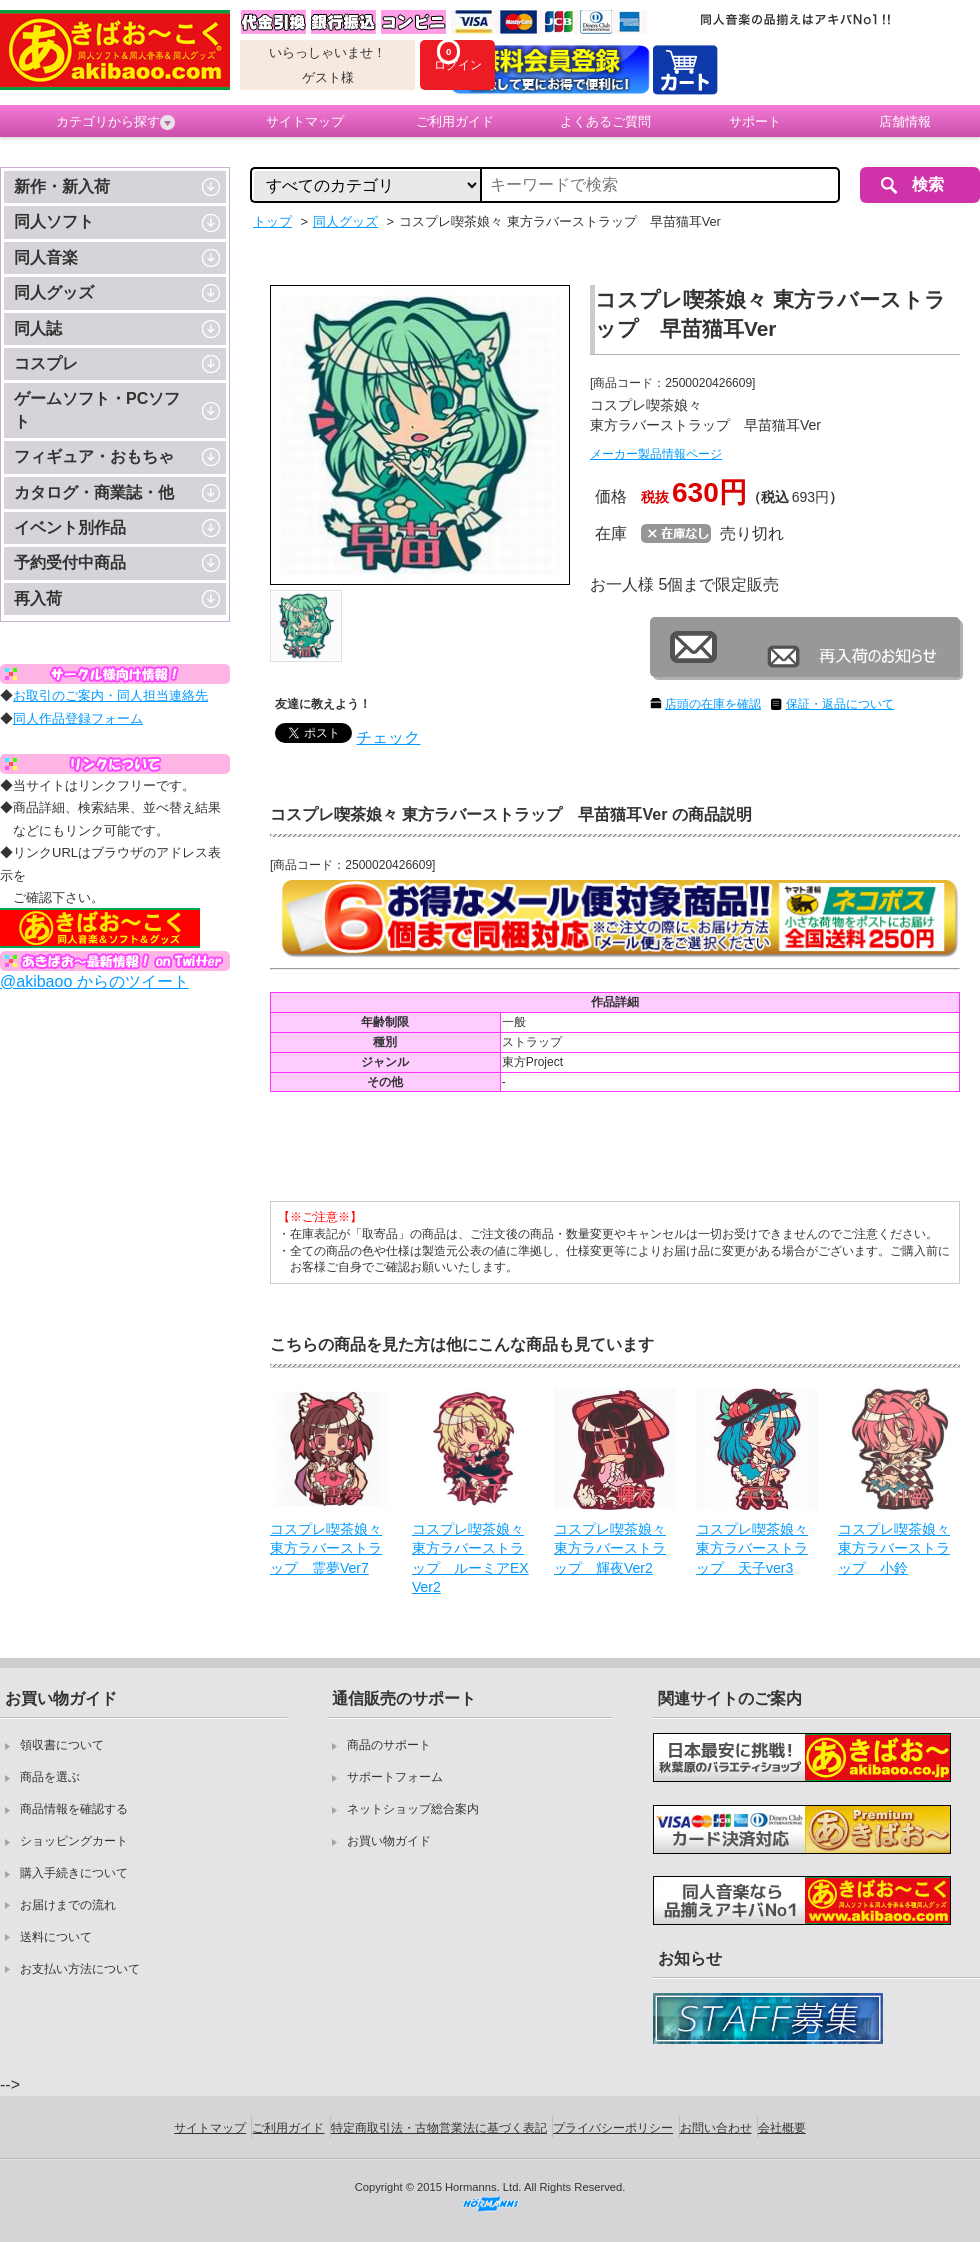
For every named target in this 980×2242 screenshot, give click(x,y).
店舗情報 (905, 121)
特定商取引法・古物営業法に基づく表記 (439, 2128)
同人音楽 (46, 257)
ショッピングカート (74, 1841)
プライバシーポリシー (613, 2128)
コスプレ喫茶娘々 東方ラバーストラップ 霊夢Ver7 (326, 1548)
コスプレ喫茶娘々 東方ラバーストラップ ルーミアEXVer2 (470, 1558)
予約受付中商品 (70, 562)
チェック (388, 737)
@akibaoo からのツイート (94, 981)
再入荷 (38, 598)
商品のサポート (389, 1745)
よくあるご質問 (605, 121)
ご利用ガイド (455, 121)
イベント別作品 (70, 527)
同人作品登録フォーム (78, 718)
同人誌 (38, 328)
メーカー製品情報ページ (656, 454)
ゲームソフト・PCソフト (97, 409)
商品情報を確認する (74, 1809)
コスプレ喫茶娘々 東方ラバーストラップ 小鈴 (894, 1548)
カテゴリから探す (115, 122)
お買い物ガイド (389, 1841)
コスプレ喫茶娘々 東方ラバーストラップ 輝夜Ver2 (610, 1548)
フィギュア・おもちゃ (94, 456)
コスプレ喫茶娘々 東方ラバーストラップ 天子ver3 (752, 1548)
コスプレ (46, 363)
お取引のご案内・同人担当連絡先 (110, 695)
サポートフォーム (395, 1777)
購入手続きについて (74, 1873)
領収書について (62, 1745)
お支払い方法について (80, 1969)
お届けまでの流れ (68, 1905)
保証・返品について (840, 704)
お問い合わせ (716, 2128)
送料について (56, 1937)
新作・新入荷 (62, 186)
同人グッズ (54, 292)
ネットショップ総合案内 (413, 1809)
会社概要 (782, 2128)
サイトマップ (305, 121)
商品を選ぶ (50, 1777)
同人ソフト (54, 221)
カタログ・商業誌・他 (94, 492)
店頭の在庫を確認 (713, 704)
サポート (755, 121)
